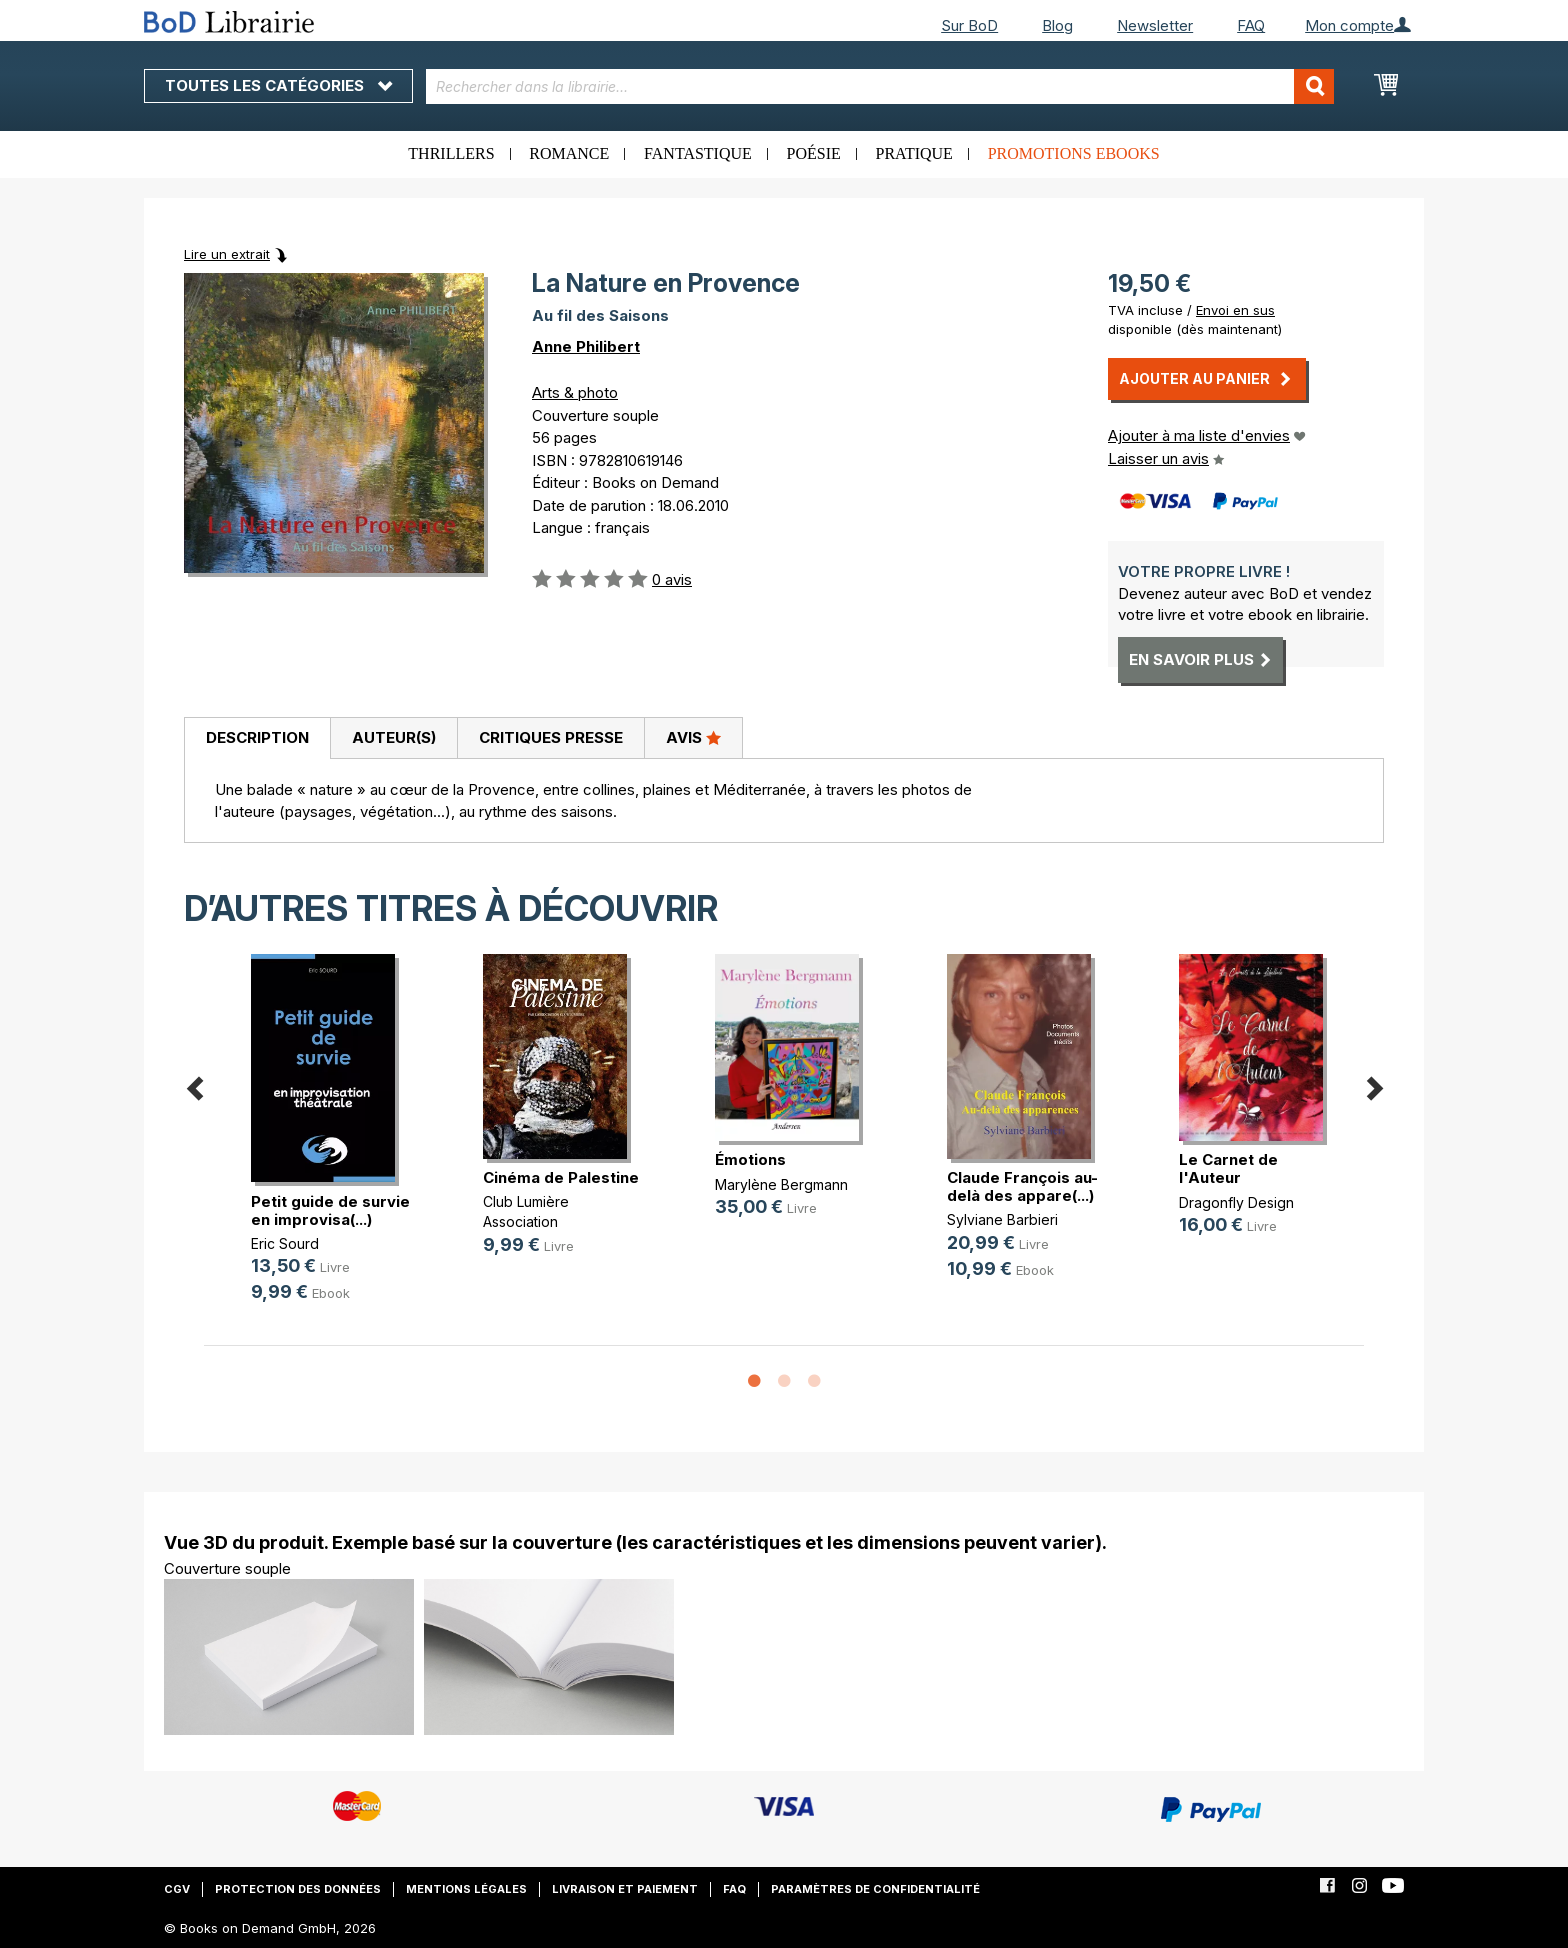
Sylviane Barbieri (1002, 1219)
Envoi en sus (1235, 310)
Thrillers (451, 153)
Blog (1057, 25)
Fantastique (698, 153)
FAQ (1251, 25)
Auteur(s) (394, 737)
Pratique (914, 153)
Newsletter (1155, 25)
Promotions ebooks (1074, 153)
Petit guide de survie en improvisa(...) (330, 1210)
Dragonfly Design (1236, 1202)
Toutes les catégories (278, 85)
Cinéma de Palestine (561, 1177)
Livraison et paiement (625, 1889)
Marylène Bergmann (781, 1184)
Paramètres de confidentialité (875, 1889)
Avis (693, 737)
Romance (569, 153)
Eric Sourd (285, 1243)
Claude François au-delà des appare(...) (1022, 1186)
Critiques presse (551, 737)
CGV (177, 1889)
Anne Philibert (586, 346)
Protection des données (298, 1889)
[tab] (257, 739)
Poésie (814, 153)
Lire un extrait (227, 254)
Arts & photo (575, 392)
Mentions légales (466, 1889)
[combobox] (880, 86)
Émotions (750, 1159)
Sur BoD (969, 25)
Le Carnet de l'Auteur (1228, 1168)
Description (257, 737)
